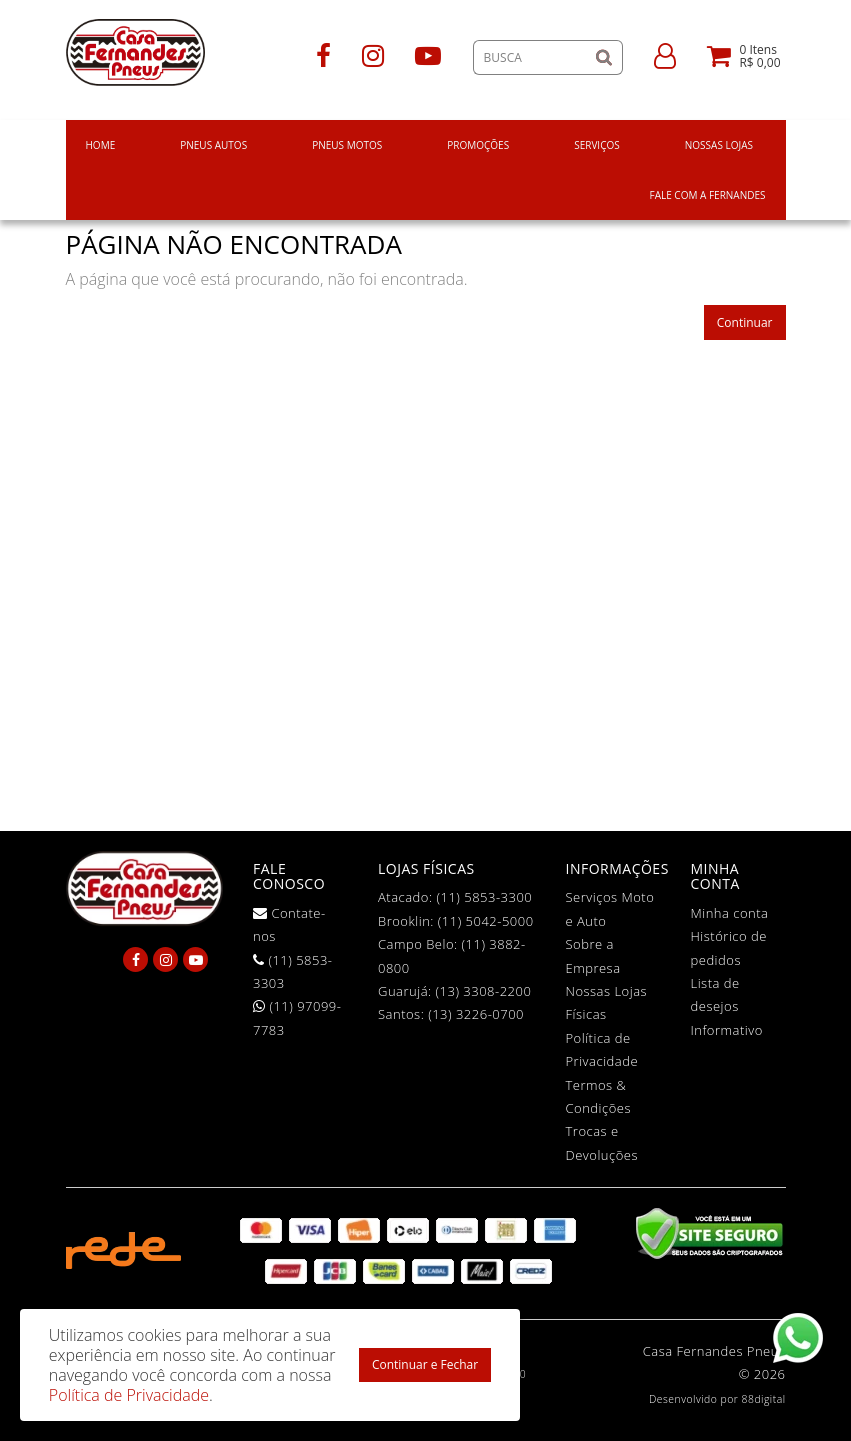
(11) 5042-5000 (486, 921)
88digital (764, 1399)
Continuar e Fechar (425, 1364)
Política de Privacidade (129, 1395)
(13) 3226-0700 (476, 1014)
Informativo (727, 1030)
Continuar (745, 322)
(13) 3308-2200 (484, 991)
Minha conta (730, 913)
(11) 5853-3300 (484, 897)
